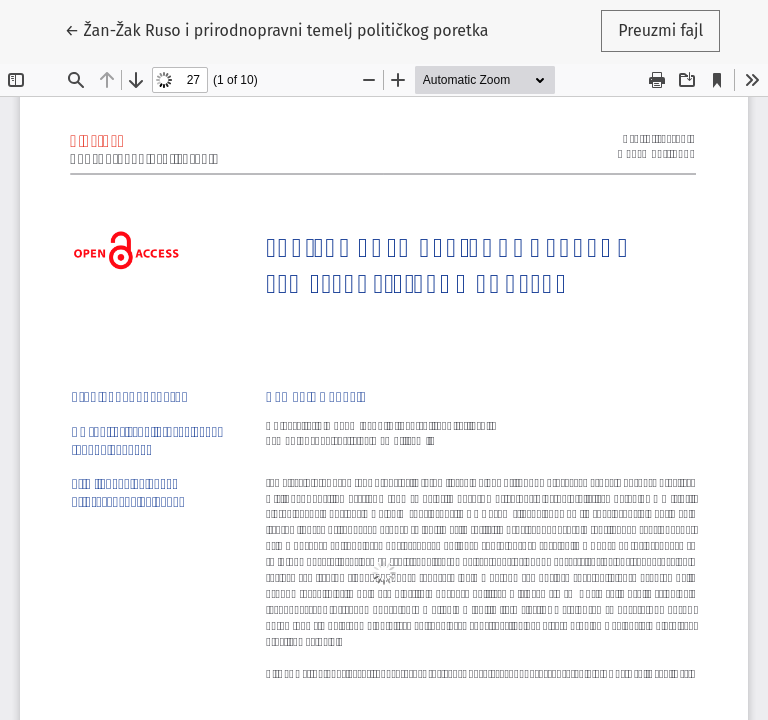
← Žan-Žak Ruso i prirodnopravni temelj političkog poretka (277, 29)
